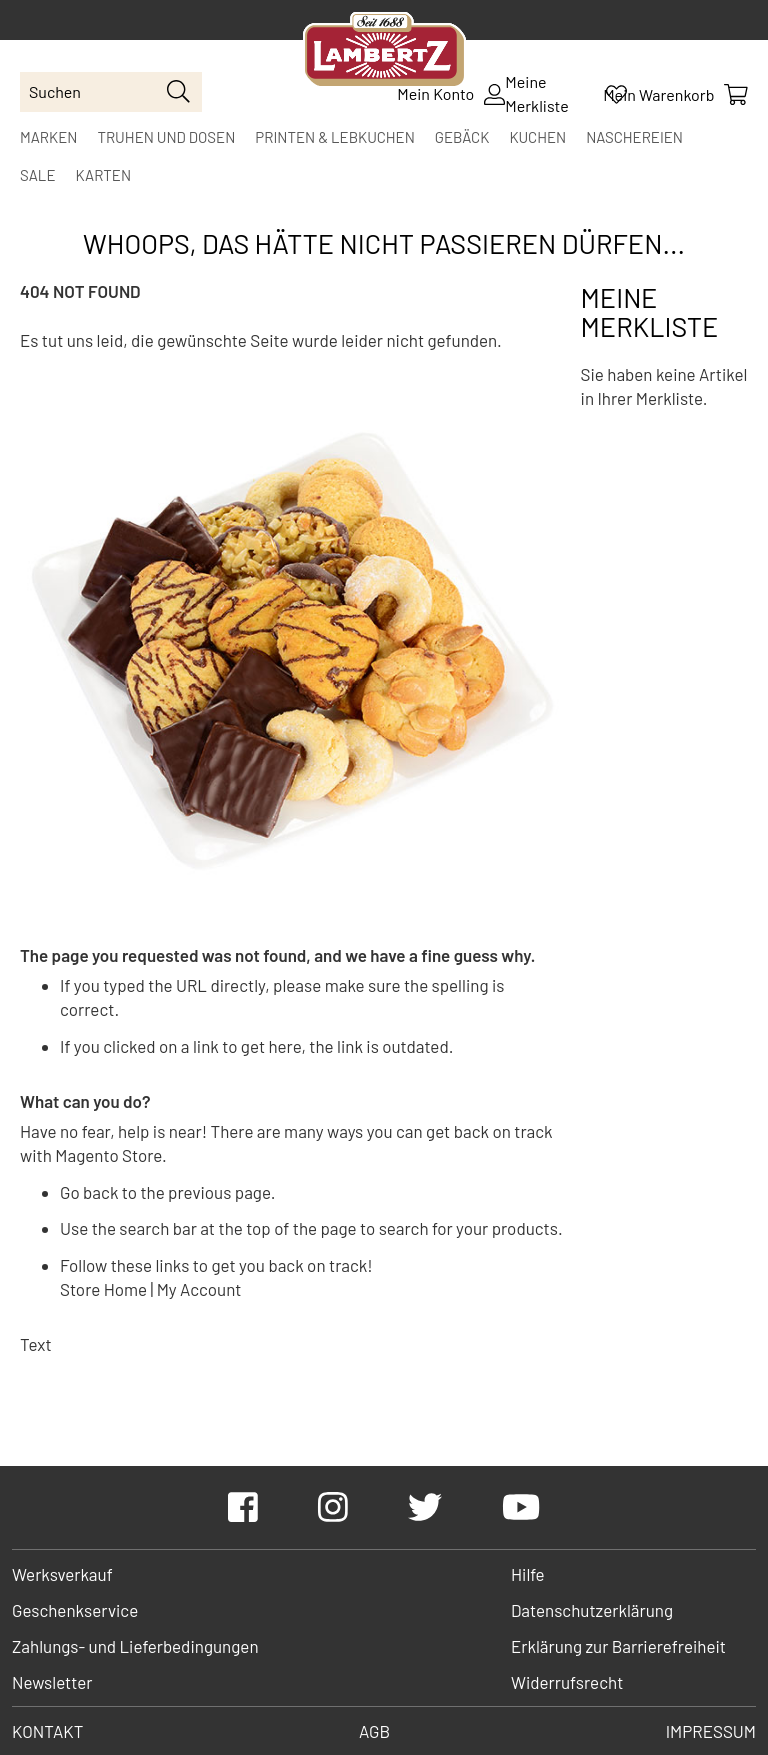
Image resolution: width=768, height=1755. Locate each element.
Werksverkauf (62, 1574)
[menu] (384, 156)
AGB (374, 1731)
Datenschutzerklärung (592, 1610)
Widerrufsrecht (567, 1682)
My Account (199, 1289)
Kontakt (47, 1731)
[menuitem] (48, 137)
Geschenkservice (75, 1610)
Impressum (711, 1731)
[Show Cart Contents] (675, 94)
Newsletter (52, 1682)
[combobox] (111, 92)
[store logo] (384, 52)
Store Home (103, 1289)
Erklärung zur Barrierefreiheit (618, 1646)
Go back (89, 1192)
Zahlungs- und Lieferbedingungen (135, 1646)
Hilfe (528, 1574)
